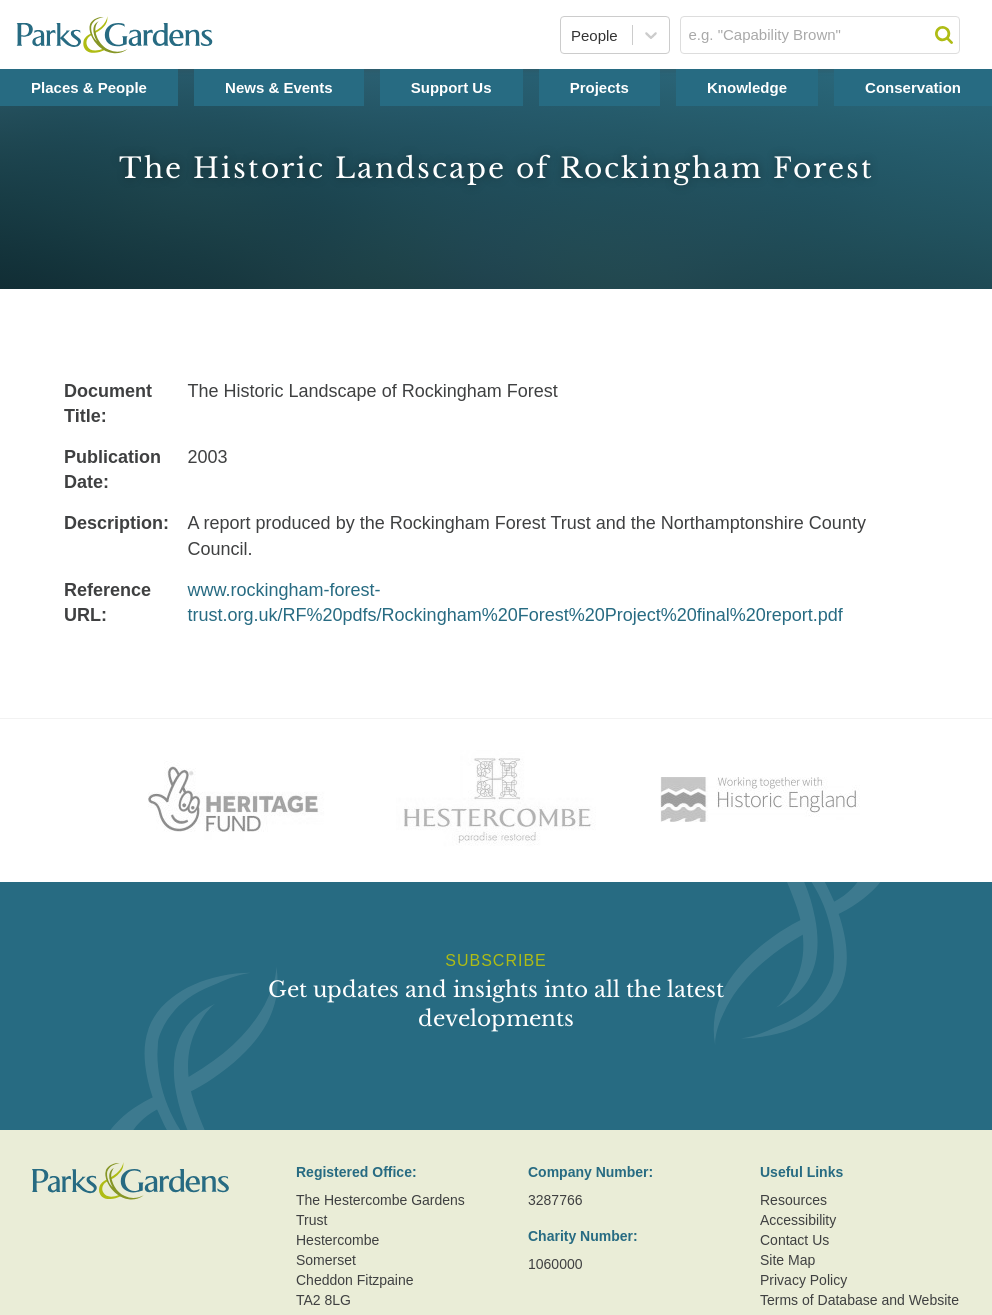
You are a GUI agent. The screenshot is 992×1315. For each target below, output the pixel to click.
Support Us (451, 87)
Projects (599, 87)
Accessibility (798, 1220)
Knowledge (747, 87)
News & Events (279, 87)
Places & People (89, 87)
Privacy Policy (803, 1280)
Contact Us (794, 1240)
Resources (793, 1200)
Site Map (787, 1260)
